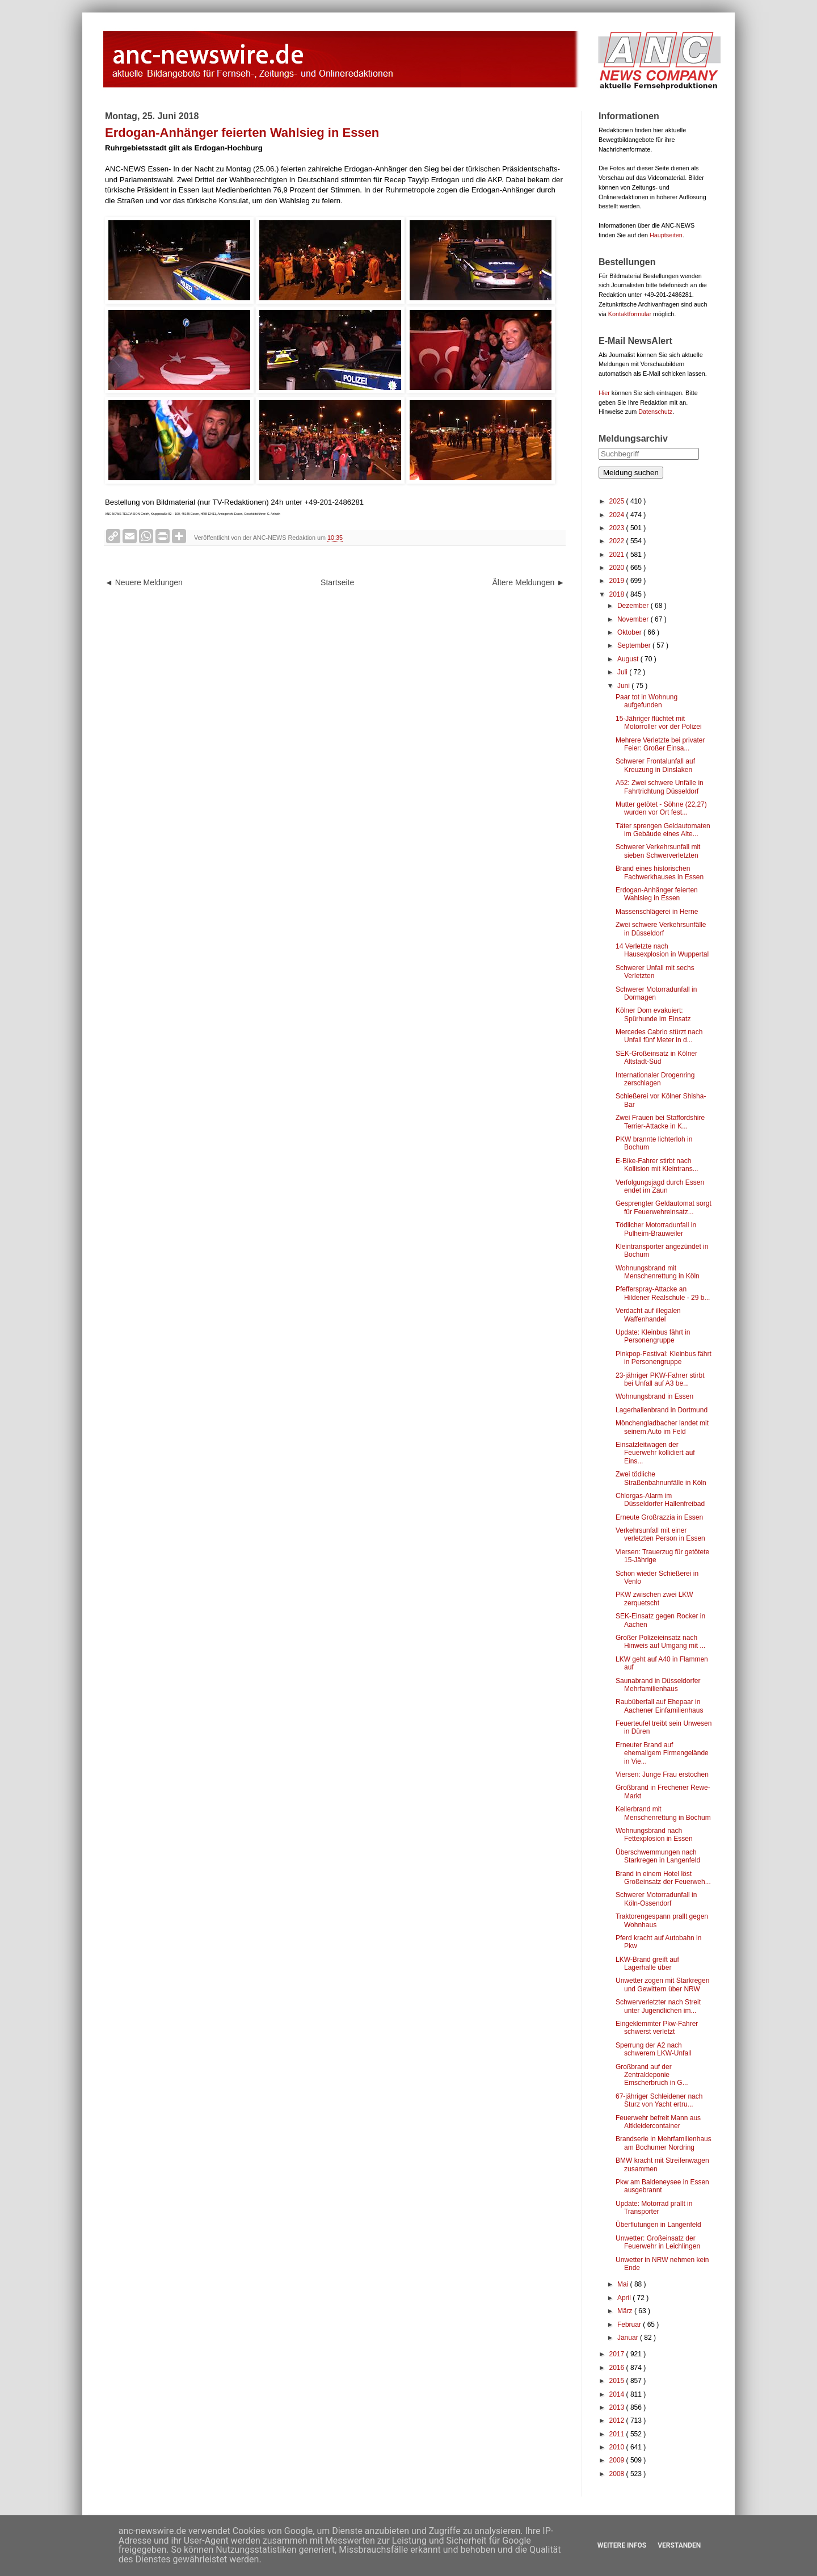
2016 (617, 2368)
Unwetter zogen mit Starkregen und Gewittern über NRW (662, 1984)
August (629, 659)
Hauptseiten (666, 235)
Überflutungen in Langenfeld (658, 2225)
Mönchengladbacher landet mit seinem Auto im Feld (662, 1427)
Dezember (634, 606)
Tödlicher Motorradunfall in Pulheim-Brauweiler (656, 1229)
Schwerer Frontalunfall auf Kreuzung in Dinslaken (655, 765)
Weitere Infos (621, 2545)
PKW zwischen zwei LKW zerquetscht (654, 1598)
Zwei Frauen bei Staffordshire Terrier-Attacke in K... (660, 1122)
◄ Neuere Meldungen (144, 582)
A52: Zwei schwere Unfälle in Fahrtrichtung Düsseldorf (660, 787)
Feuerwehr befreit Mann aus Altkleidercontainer (658, 2122)
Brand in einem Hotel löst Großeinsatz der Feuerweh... (663, 1878)
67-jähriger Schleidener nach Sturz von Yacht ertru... (659, 2100)
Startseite (337, 582)
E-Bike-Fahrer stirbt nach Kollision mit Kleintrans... (657, 1165)
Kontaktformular (629, 314)
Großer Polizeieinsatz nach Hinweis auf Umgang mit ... (660, 1642)
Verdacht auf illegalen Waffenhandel (648, 1315)
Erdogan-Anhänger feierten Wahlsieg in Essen (657, 894)
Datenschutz (655, 411)
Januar (628, 2338)
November (634, 619)
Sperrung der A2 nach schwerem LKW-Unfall (653, 2049)
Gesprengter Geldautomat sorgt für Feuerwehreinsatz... (663, 1207)
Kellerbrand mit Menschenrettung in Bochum (663, 1813)
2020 (617, 568)
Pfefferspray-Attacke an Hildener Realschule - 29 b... (663, 1293)
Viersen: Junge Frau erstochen (662, 1774)
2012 (617, 2420)
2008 (617, 2474)
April (625, 2298)
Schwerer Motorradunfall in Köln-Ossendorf (656, 1899)
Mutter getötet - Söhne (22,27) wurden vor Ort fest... (661, 808)
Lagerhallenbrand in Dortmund (661, 1410)
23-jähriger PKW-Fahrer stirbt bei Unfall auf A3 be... (660, 1379)
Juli (623, 672)
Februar (630, 2325)
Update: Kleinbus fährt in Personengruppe (653, 1336)
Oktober (630, 632)
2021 (617, 555)
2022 (617, 541)
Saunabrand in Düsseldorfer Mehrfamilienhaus (658, 1685)
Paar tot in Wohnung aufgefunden (646, 701)
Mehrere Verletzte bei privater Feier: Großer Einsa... (660, 744)
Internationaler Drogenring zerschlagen (655, 1079)
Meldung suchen (631, 472)
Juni (624, 686)
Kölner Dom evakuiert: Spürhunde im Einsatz (653, 1014)
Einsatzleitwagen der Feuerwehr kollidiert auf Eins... (655, 1453)
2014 (617, 2394)
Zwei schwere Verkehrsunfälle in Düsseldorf (661, 929)
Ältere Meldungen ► (528, 582)
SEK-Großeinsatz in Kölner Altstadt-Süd (656, 1057)
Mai (623, 2284)
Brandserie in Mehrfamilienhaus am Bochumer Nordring (663, 2143)
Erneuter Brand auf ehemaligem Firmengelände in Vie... (662, 1753)
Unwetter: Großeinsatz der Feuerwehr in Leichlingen (658, 2242)
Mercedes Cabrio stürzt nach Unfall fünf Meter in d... (659, 1036)
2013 (617, 2407)
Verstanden (679, 2545)
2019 (617, 581)
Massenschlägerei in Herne (657, 912)
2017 (617, 2354)
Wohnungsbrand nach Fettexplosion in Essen (654, 1835)
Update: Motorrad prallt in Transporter (654, 2208)
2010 (617, 2447)
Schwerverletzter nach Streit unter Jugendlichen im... (658, 2006)
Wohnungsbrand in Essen (654, 1396)
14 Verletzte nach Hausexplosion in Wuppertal (662, 950)
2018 (617, 594)
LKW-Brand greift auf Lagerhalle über (647, 1963)
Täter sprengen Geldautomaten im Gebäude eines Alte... (663, 830)
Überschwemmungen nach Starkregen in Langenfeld (658, 1856)
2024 (617, 515)
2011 (617, 2434)
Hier (604, 392)
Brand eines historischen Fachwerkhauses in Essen (660, 872)
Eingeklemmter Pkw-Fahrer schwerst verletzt (657, 2028)
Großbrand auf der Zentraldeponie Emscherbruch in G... (652, 2075)
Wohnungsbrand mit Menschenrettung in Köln (658, 1272)
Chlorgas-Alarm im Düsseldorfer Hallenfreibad (660, 1500)
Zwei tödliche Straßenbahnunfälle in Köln (661, 1478)
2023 (617, 528)
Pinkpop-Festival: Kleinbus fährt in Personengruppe (663, 1358)
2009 (617, 2460)
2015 (617, 2381)
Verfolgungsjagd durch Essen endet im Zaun (660, 1186)
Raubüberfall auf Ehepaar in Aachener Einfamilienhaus (659, 1706)
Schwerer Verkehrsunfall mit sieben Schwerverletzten (658, 851)
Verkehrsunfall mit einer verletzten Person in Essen (660, 1534)
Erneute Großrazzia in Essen (659, 1517)
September (634, 645)
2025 (617, 501)
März (625, 2311)
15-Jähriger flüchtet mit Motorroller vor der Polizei (659, 723)
